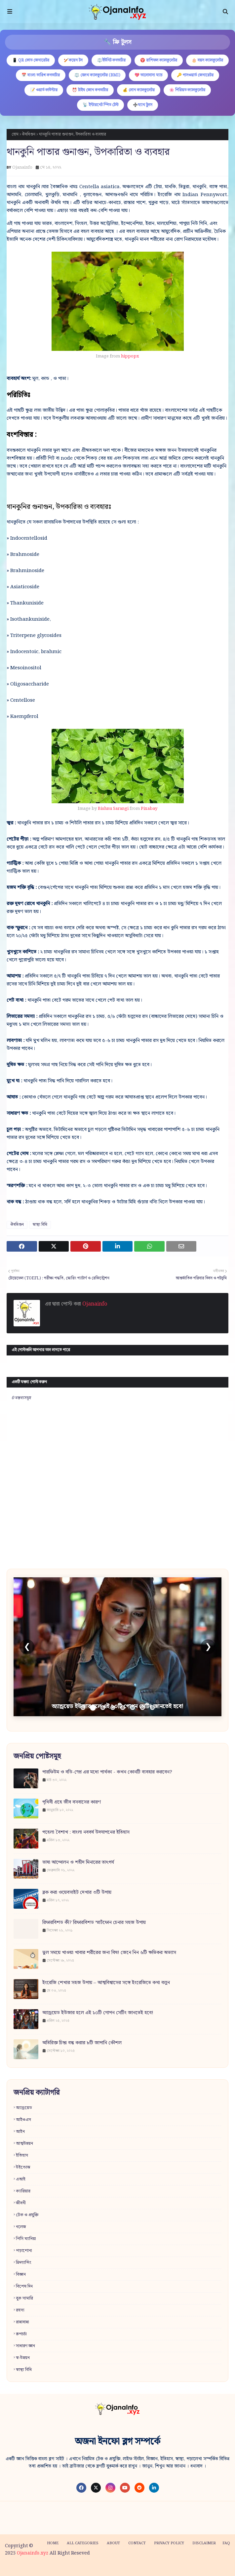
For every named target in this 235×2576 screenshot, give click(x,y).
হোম (15, 134)
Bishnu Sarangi (113, 808)
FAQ (226, 2543)
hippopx (130, 356)
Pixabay (149, 808)
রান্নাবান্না (22, 2322)
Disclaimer (204, 2543)
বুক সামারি (24, 2298)
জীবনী (21, 2203)
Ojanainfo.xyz (32, 2553)
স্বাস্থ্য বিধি (40, 1225)
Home (53, 2543)
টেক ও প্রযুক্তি (27, 2215)
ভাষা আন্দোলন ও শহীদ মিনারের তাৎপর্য (78, 1862)
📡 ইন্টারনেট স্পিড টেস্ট (100, 105)
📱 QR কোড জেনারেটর (30, 60)
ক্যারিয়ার (23, 2191)
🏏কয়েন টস (73, 60)
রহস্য (20, 2310)
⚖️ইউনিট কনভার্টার (111, 60)
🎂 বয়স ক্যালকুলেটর (207, 60)
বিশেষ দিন (24, 2286)
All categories (82, 2543)
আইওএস (23, 2119)
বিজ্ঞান (21, 2274)
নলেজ (21, 2226)
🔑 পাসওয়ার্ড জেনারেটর (195, 75)
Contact (137, 2543)
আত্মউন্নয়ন (24, 2143)
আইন (20, 2131)
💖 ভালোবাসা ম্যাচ (148, 75)
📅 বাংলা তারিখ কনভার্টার (40, 75)
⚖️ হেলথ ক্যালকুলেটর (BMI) (97, 75)
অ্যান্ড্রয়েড (24, 2107)
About (113, 2543)
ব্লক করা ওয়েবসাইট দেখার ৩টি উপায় (76, 1892)
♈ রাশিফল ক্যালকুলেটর (158, 60)
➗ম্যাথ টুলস (142, 105)
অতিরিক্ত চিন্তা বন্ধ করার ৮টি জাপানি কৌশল (82, 2043)
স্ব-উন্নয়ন (23, 2357)
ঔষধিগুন (28, 134)
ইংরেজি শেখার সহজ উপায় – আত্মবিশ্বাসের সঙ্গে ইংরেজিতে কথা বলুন (106, 1983)
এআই (20, 2179)
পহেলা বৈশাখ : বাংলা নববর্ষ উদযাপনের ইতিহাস (86, 1832)
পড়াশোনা (24, 2250)
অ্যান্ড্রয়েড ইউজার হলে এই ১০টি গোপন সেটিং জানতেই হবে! (97, 2013)
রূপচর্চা (21, 2334)
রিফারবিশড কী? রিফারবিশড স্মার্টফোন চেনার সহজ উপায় (94, 1923)
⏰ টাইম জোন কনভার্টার (90, 90)
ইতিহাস (22, 2155)
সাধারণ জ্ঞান (25, 2346)
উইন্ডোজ (23, 2167)
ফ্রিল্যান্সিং (23, 2262)
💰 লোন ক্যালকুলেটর (139, 90)
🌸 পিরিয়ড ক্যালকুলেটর (187, 90)
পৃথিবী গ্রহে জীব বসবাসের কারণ (71, 1802)
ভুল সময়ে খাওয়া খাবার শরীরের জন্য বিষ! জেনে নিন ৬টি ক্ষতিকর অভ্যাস (109, 1953)
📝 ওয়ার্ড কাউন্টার (44, 90)
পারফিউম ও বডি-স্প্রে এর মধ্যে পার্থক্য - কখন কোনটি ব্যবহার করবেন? (107, 1772)
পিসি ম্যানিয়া (26, 2238)
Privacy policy (169, 2543)
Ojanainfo (22, 167)
